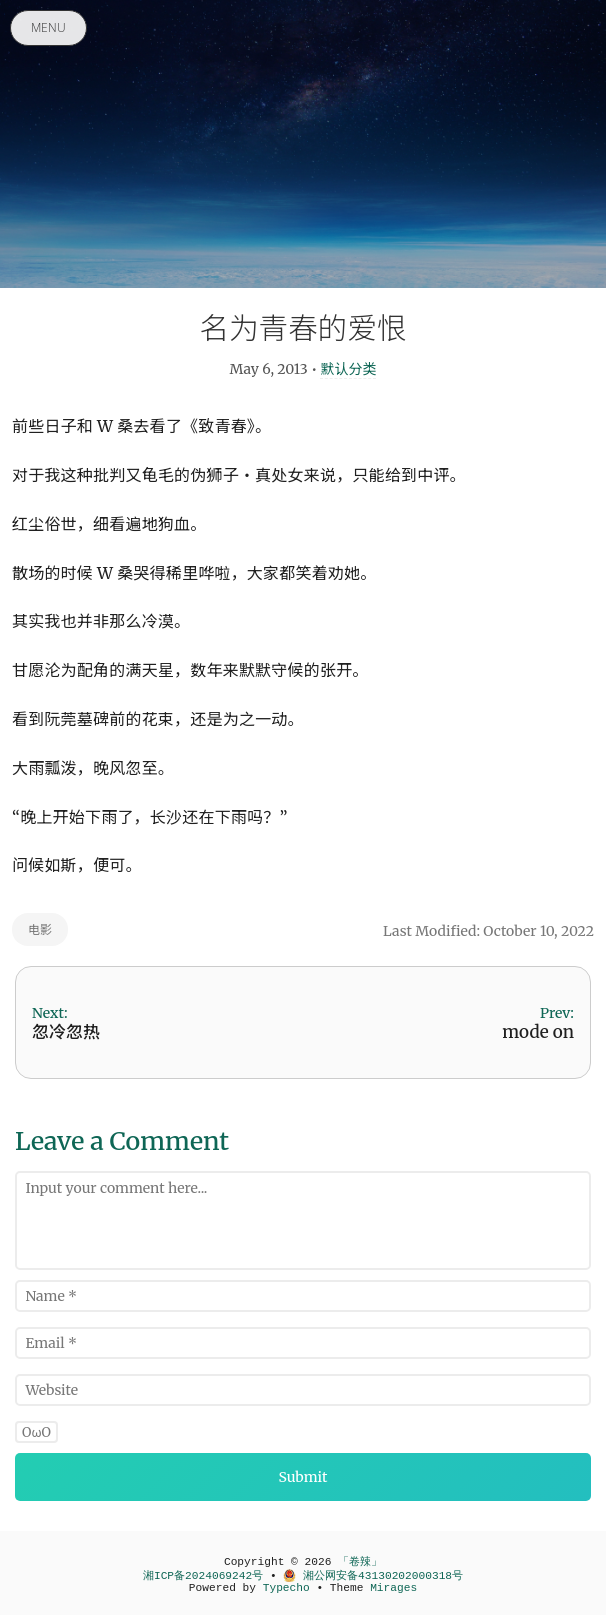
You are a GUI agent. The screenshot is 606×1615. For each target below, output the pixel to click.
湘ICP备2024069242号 (203, 1576)
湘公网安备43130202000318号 (373, 1576)
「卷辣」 (360, 1562)
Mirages (393, 1588)
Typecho (286, 1588)
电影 (40, 929)
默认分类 (348, 369)
